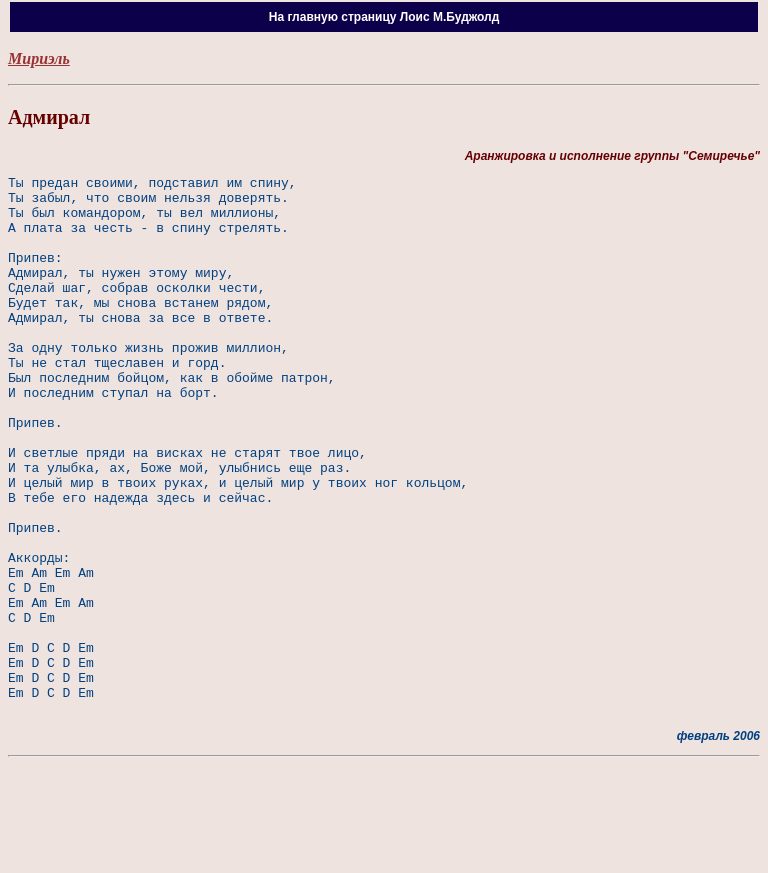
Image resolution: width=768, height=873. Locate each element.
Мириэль (39, 58)
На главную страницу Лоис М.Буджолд (384, 17)
